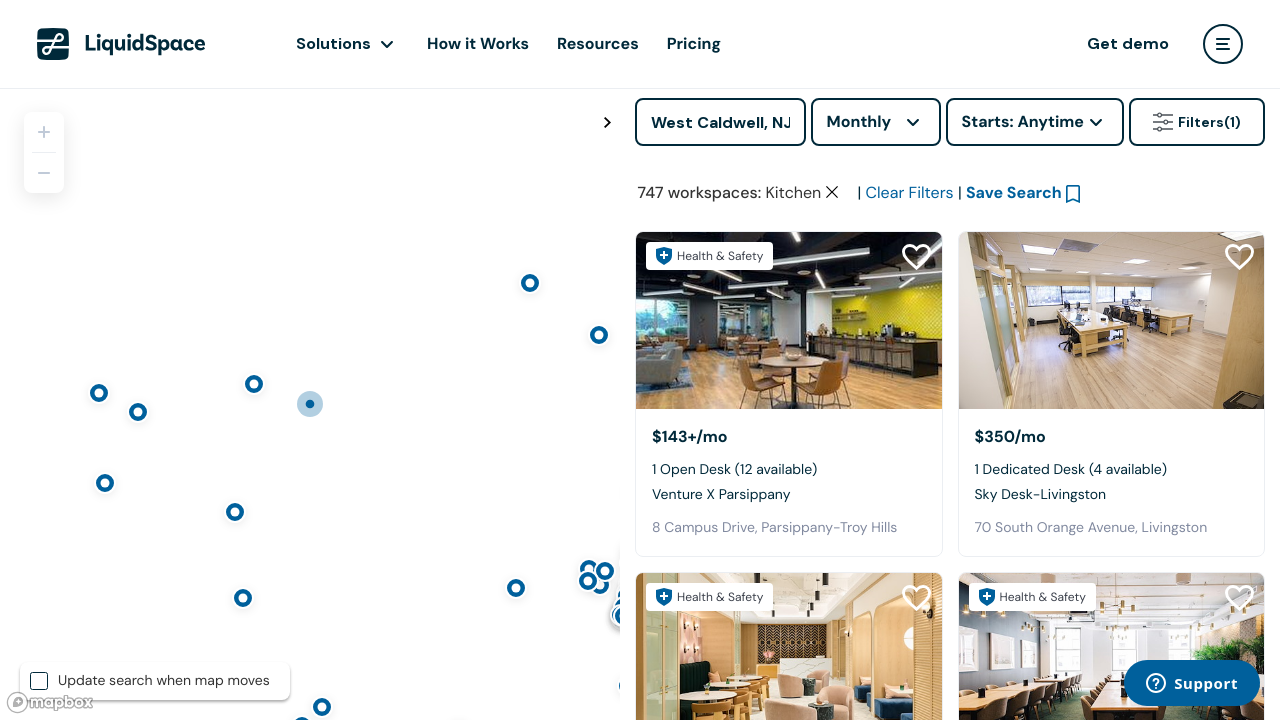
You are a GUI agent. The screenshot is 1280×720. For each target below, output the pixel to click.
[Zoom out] (44, 173)
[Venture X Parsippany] (789, 320)
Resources (598, 43)
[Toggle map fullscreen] (607, 123)
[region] (310, 404)
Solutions (333, 43)
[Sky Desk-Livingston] (1112, 320)
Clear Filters (910, 192)
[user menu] (1223, 44)
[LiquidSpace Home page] (121, 44)
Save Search (1014, 192)
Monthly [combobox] (859, 121)
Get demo (1128, 43)
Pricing (694, 43)
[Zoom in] (44, 132)
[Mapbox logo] (50, 702)
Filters (1197, 122)
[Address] (720, 122)
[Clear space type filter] (832, 192)
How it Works (478, 43)
